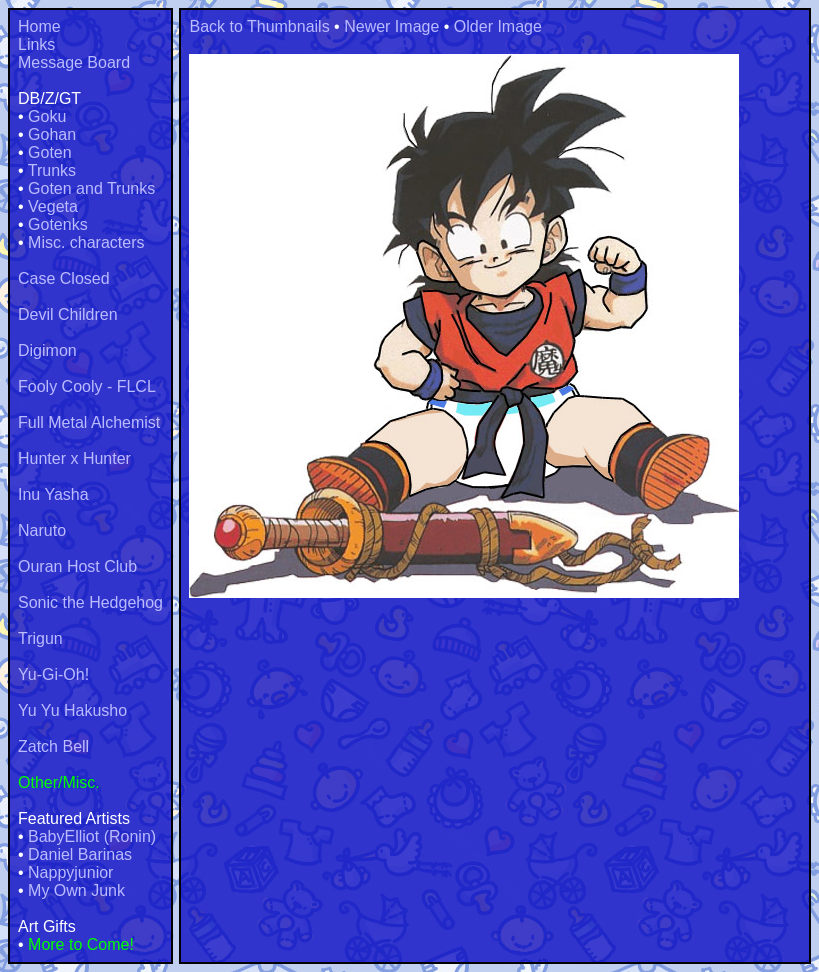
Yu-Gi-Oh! (53, 674)
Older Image (498, 26)
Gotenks (58, 224)
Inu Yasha (53, 494)
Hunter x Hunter (74, 458)
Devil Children (68, 314)
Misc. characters (86, 242)
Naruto (42, 530)
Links (36, 44)
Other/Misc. (59, 782)
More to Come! (81, 944)
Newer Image (391, 26)
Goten (50, 152)
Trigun (40, 638)
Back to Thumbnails (259, 26)
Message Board (74, 62)
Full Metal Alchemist (89, 422)
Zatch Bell (53, 746)
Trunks (52, 170)
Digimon (47, 350)
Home (39, 26)
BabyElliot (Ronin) (92, 836)
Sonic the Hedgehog (90, 602)
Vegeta (53, 206)
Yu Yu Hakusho (72, 710)
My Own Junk (76, 890)
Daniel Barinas (80, 854)
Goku (47, 116)
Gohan (52, 134)
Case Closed (64, 278)
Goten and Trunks (91, 188)
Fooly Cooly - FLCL (87, 386)
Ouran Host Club (77, 566)
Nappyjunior (70, 872)
